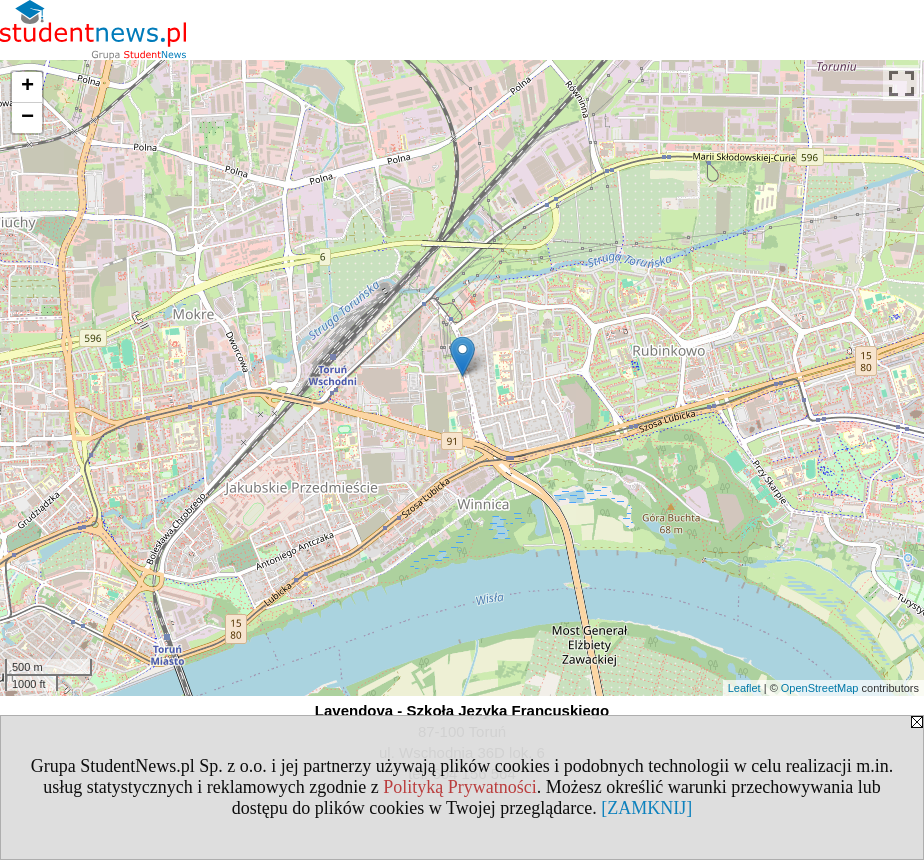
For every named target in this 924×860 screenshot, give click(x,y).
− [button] (27, 118)
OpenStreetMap (820, 688)
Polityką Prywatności (460, 787)
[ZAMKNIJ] (646, 808)
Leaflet (744, 688)
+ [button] (27, 87)
